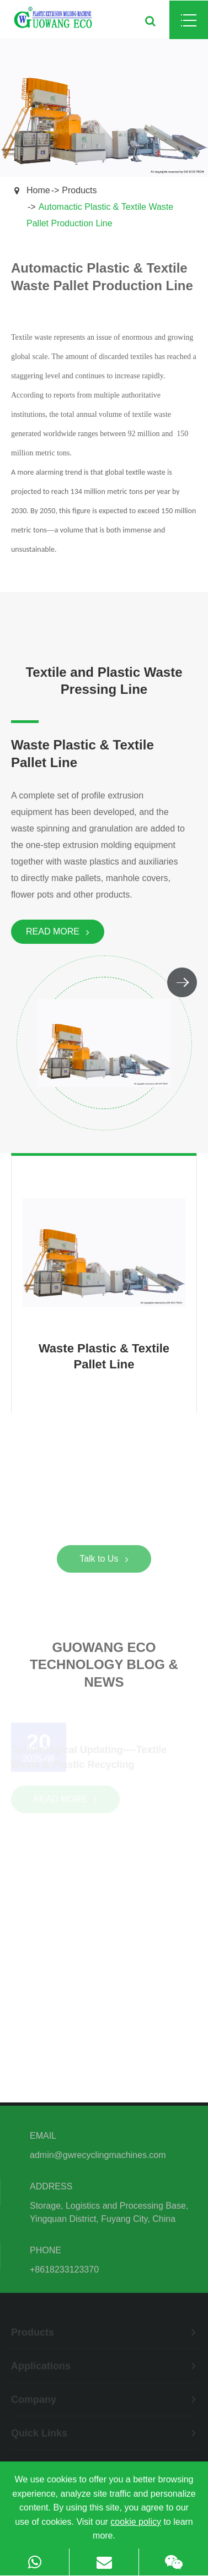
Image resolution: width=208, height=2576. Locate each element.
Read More (57, 932)
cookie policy (135, 2521)
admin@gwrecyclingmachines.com (98, 2157)
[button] (182, 982)
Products (79, 190)
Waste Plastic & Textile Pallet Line (82, 753)
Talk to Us (104, 1561)
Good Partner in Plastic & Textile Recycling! (104, 1513)
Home (38, 190)
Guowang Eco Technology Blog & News (104, 1667)
